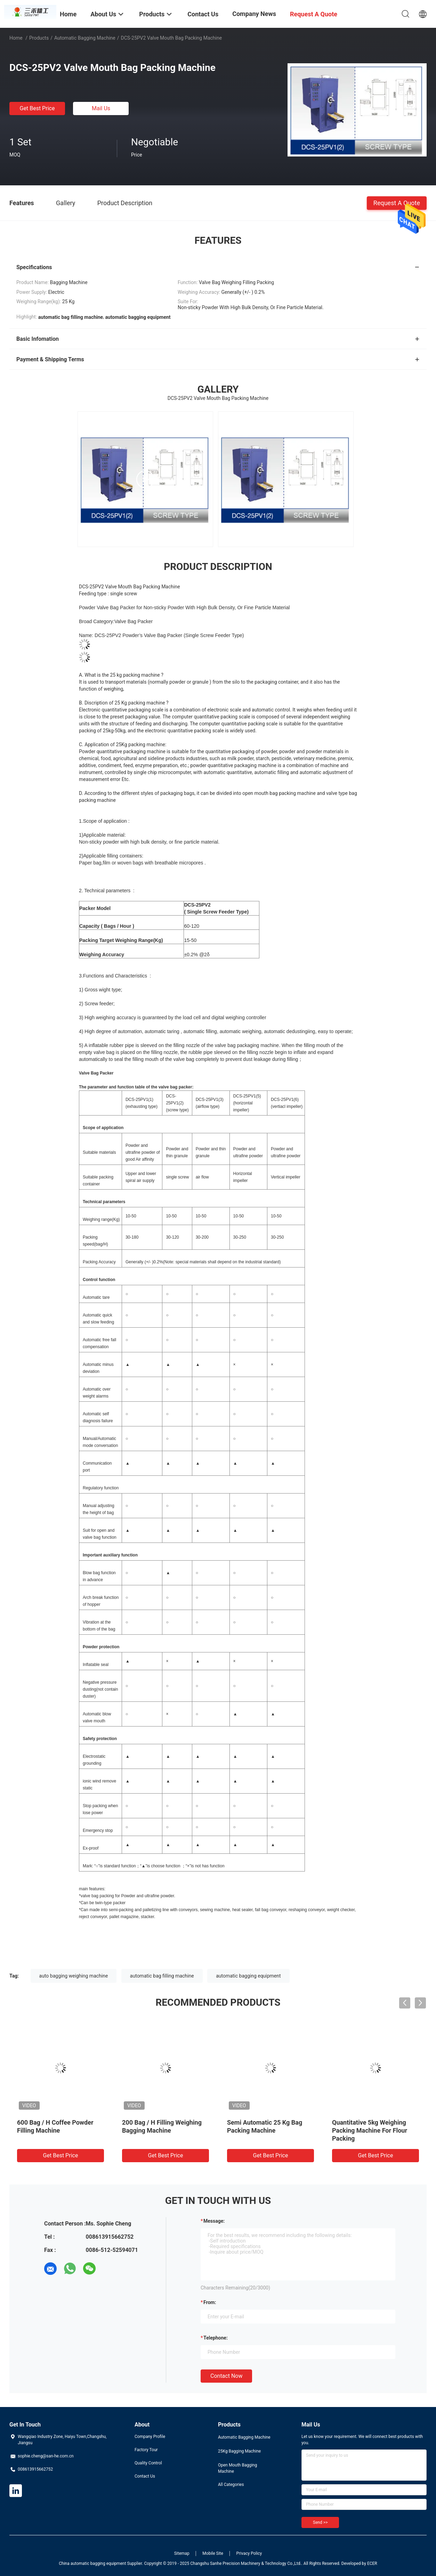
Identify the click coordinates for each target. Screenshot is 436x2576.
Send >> (320, 2522)
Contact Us (145, 2476)
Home (16, 38)
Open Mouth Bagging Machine (237, 2468)
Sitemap (181, 2553)
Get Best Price (37, 108)
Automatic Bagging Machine (84, 38)
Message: (214, 2221)
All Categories (231, 2484)
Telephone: (215, 2338)
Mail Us (101, 108)
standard (271, 1261)
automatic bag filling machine (162, 1976)
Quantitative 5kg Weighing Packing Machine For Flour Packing (369, 2130)
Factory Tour (146, 2449)
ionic (87, 1781)
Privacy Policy (249, 2553)
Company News (254, 13)
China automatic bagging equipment (92, 2563)
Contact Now (226, 2376)
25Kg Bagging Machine (239, 2451)
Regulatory (93, 1488)
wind (96, 1781)
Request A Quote (396, 202)
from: (209, 2302)
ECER (372, 2563)
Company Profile (150, 2436)
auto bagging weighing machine (73, 1976)
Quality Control (148, 2463)
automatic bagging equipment (248, 1976)
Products (39, 38)
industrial (253, 1261)
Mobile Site (212, 2553)
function (111, 1488)
